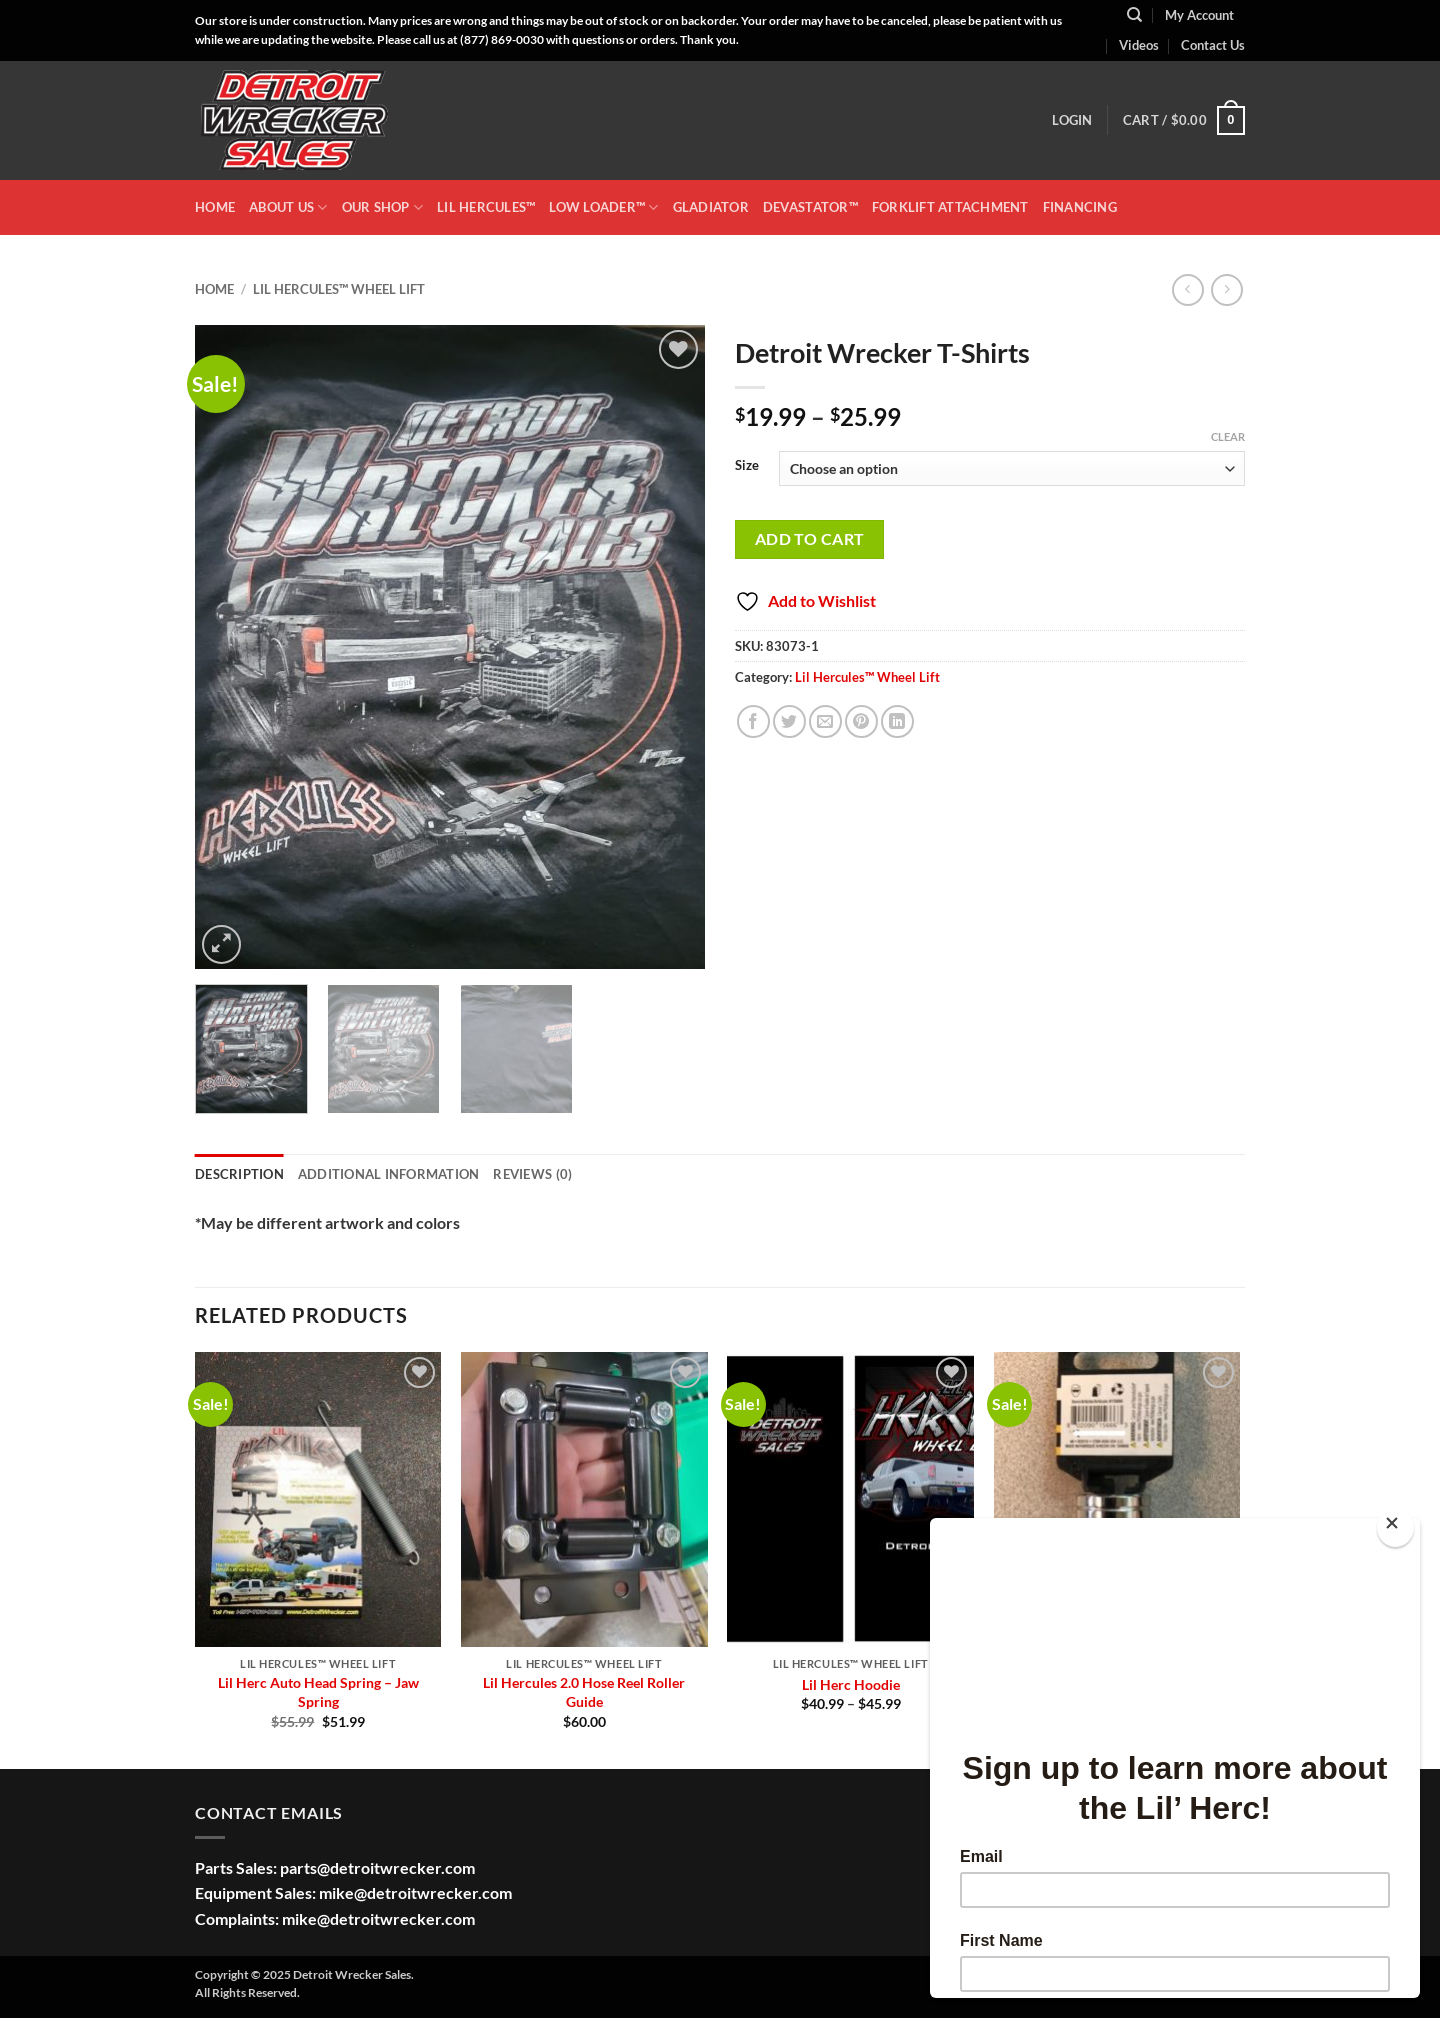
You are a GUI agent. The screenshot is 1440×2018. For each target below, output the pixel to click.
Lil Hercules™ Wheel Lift (339, 289)
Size (747, 466)
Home (214, 289)
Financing (1080, 207)
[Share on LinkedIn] (897, 721)
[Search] (1134, 15)
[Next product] (1187, 289)
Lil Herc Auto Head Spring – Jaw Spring (318, 1692)
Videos (1139, 45)
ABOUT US (288, 207)
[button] (1072, 120)
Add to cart (810, 539)
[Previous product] (1226, 289)
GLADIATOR (711, 207)
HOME (215, 207)
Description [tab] (239, 1174)
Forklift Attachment (950, 207)
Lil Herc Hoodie (851, 1684)
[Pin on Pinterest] (861, 721)
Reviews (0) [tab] (532, 1174)
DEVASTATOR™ (810, 207)
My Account (1199, 15)
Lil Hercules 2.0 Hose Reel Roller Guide (584, 1692)
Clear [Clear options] (1228, 436)
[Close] (1395, 1527)
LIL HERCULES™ (486, 207)
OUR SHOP (383, 207)
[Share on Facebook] (753, 721)
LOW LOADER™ (603, 207)
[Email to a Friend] (825, 721)
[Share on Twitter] (789, 721)
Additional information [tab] (389, 1174)
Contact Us (1213, 45)
